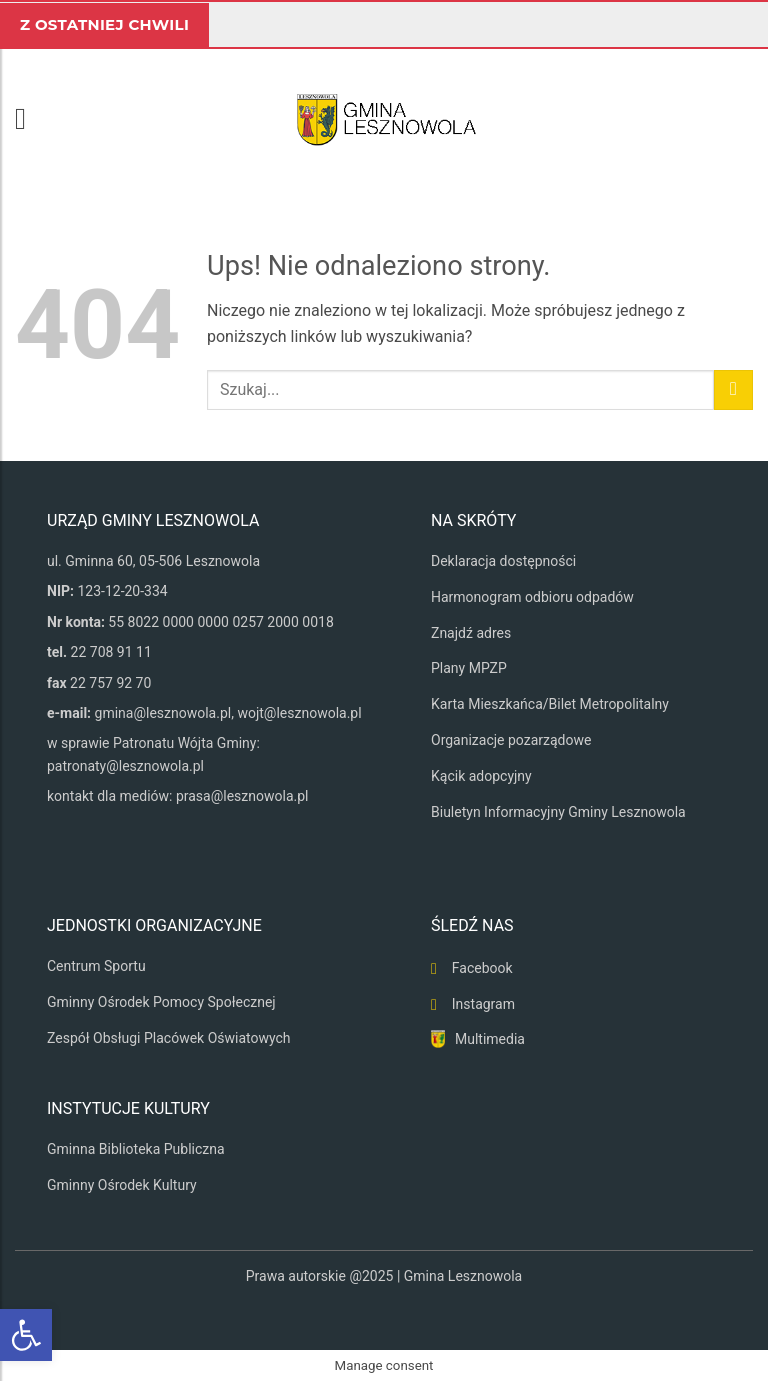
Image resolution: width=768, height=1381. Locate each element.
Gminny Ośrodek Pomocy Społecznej (161, 1002)
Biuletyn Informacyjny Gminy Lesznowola (558, 812)
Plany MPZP (469, 668)
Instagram (483, 1004)
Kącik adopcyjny (481, 776)
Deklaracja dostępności (503, 561)
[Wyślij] (733, 389)
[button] (30, 119)
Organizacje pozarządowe (511, 740)
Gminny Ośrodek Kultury (122, 1185)
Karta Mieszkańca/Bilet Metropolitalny (550, 704)
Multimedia (490, 1039)
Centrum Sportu (96, 966)
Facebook (482, 968)
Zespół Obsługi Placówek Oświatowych (169, 1038)
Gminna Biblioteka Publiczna (136, 1149)
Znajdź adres (471, 633)
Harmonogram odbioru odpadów (532, 597)
